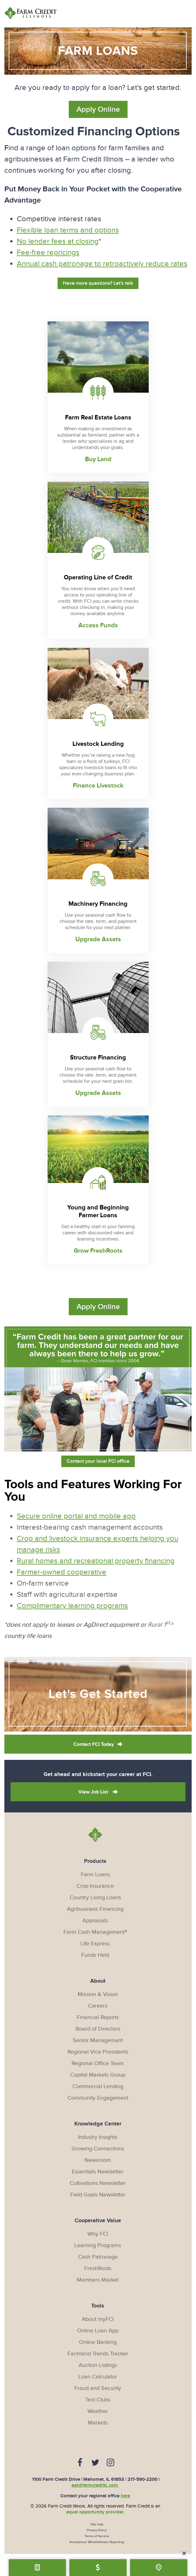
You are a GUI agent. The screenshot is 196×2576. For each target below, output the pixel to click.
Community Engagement (98, 2096)
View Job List (93, 1790)
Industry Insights (97, 2135)
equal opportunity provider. (95, 2510)
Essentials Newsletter (98, 2170)
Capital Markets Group (97, 2073)
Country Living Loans (95, 1895)
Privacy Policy (97, 2528)
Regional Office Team (98, 2061)
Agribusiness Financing (95, 1907)
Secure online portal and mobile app (76, 1514)
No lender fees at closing (58, 241)
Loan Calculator (97, 2375)
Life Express (95, 1941)
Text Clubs (97, 2398)
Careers (97, 2004)
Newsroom (98, 2158)
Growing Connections (98, 2147)
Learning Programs (97, 2243)
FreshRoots (97, 2266)
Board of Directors (98, 2027)
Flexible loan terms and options (68, 230)
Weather (97, 2409)
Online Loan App (98, 2329)
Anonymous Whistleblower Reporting (96, 2540)
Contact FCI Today (93, 1743)
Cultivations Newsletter (98, 2181)
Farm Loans (95, 1872)
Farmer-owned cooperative (61, 1570)
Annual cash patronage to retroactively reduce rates (102, 263)
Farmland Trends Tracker (98, 2352)
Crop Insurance (95, 1884)
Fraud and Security (97, 2386)
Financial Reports (98, 2015)
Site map (97, 2522)
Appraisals (95, 1918)
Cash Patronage (98, 2255)
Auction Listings (98, 2363)
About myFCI (98, 2317)
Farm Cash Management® (95, 1930)
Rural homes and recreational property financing (96, 1558)
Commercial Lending (97, 2084)
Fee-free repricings (48, 252)
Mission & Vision (98, 1992)
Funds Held (95, 1953)
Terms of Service (97, 2534)
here (125, 2494)
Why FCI (97, 2232)
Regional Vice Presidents (98, 2050)
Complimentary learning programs (72, 1603)
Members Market (98, 2278)
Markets (98, 2421)
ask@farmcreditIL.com (95, 2483)
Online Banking (98, 2340)
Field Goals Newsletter (97, 2193)
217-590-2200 (142, 2477)
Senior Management (98, 2038)
